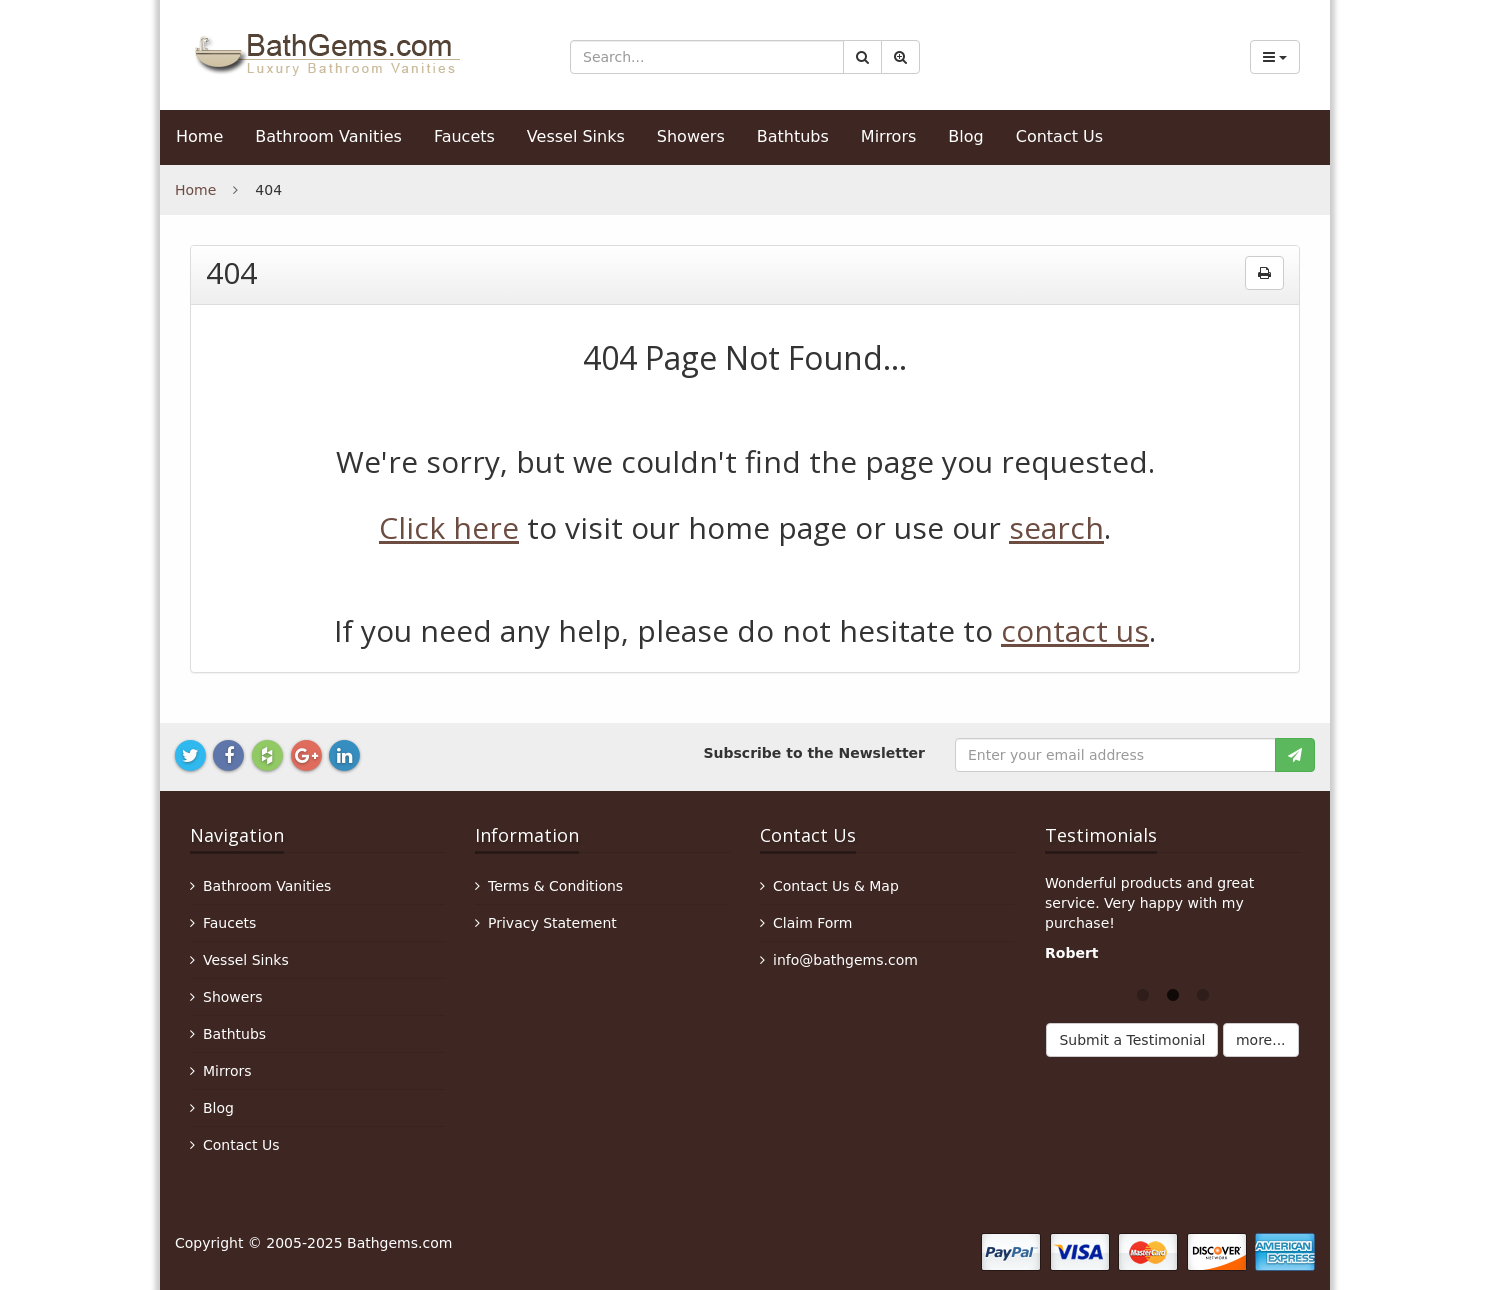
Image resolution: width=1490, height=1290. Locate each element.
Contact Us (1059, 136)
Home (199, 136)
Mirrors (888, 136)
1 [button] (1143, 993)
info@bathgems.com (845, 960)
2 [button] (1173, 993)
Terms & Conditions (555, 886)
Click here (449, 527)
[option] (1172, 923)
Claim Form (813, 923)
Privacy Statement (552, 923)
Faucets (464, 136)
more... (1261, 1040)
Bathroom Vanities (328, 136)
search (1056, 527)
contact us (1075, 630)
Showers (691, 136)
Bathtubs (793, 136)
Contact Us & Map (836, 886)
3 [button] (1203, 993)
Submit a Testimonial (1132, 1040)
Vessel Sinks (576, 136)
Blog (965, 136)
